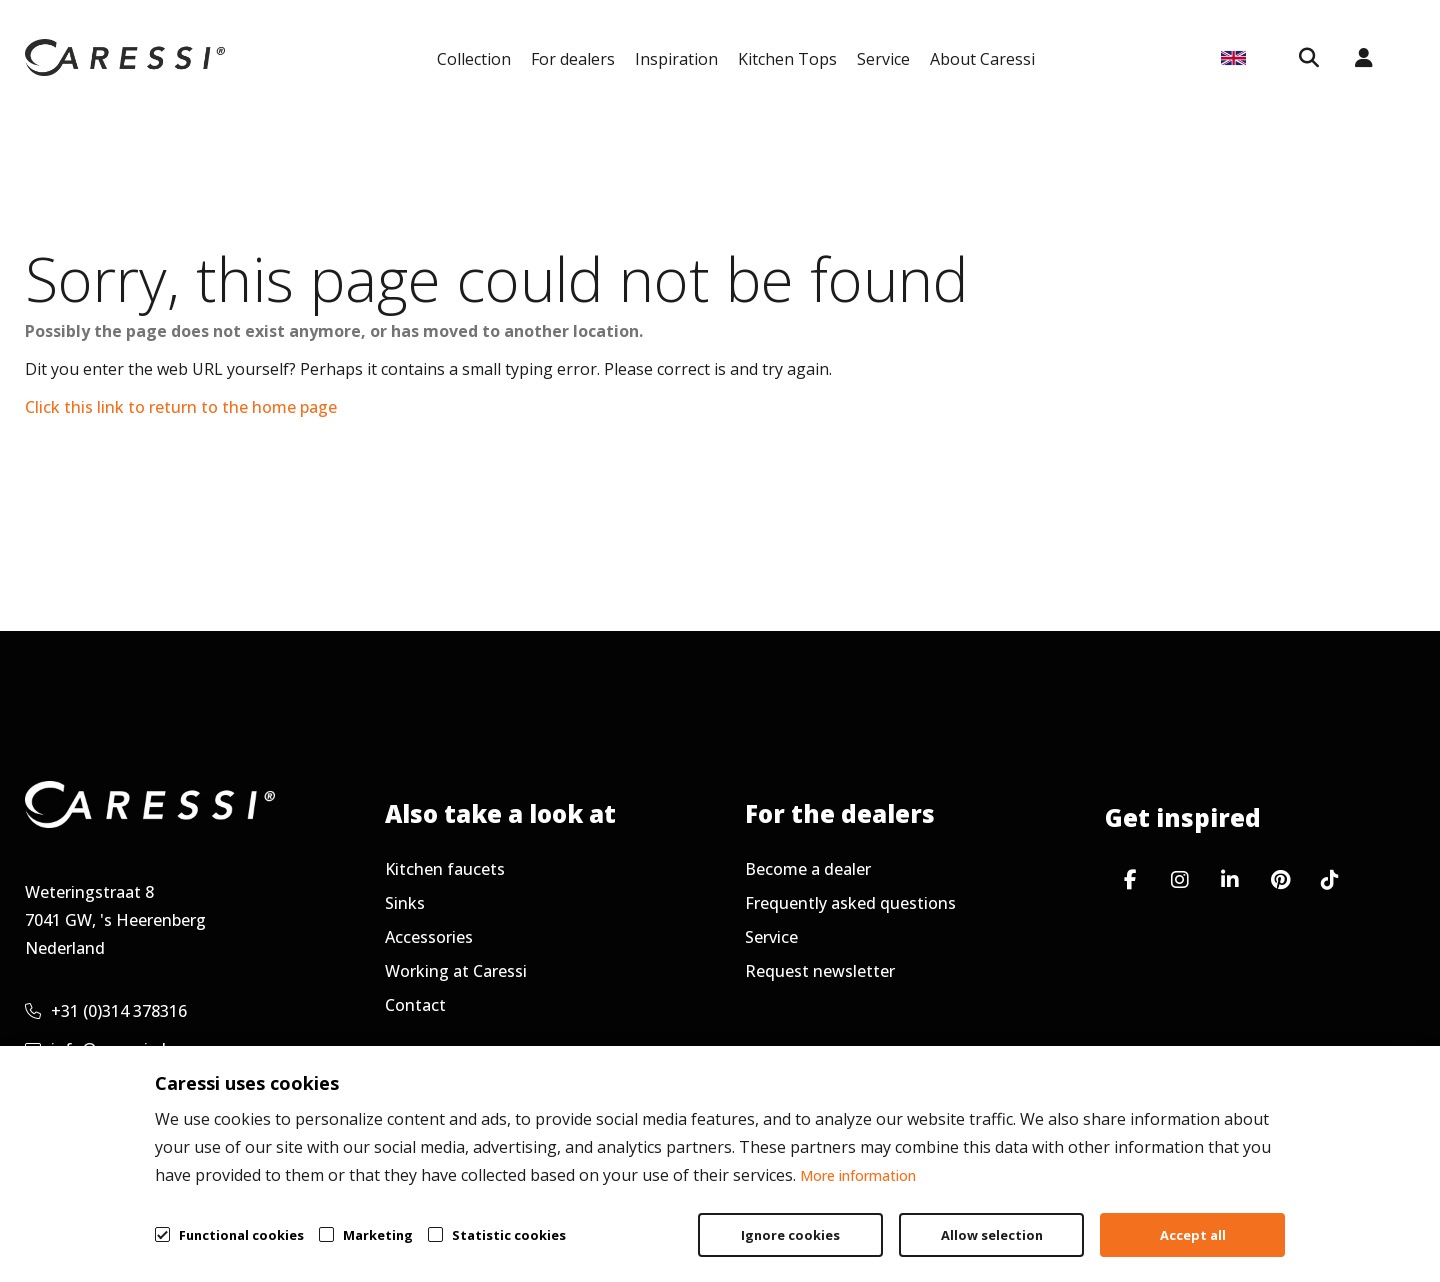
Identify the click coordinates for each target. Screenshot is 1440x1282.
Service (883, 59)
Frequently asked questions (850, 903)
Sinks (405, 903)
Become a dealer (808, 869)
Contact (415, 1005)
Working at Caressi (456, 971)
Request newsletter (820, 971)
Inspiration (676, 59)
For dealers (573, 59)
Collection (474, 59)
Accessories (429, 937)
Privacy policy (1166, 1218)
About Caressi (982, 59)
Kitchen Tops (787, 59)
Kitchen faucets (445, 869)
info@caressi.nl (95, 1049)
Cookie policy (1315, 1218)
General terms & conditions (961, 1218)
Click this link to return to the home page (181, 407)
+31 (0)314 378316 (106, 1011)
